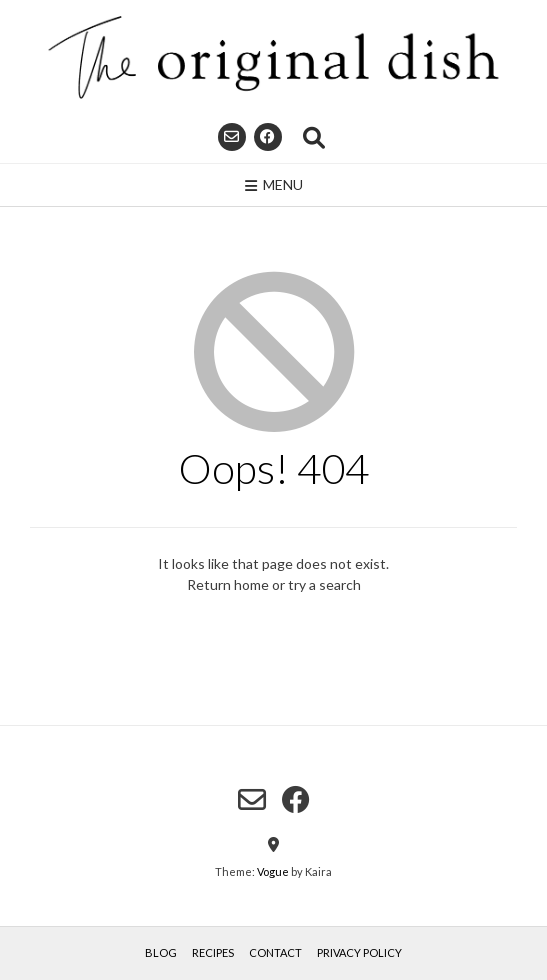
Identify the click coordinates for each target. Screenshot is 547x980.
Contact (275, 952)
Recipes (213, 952)
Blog (161, 952)
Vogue (273, 871)
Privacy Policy (359, 952)
